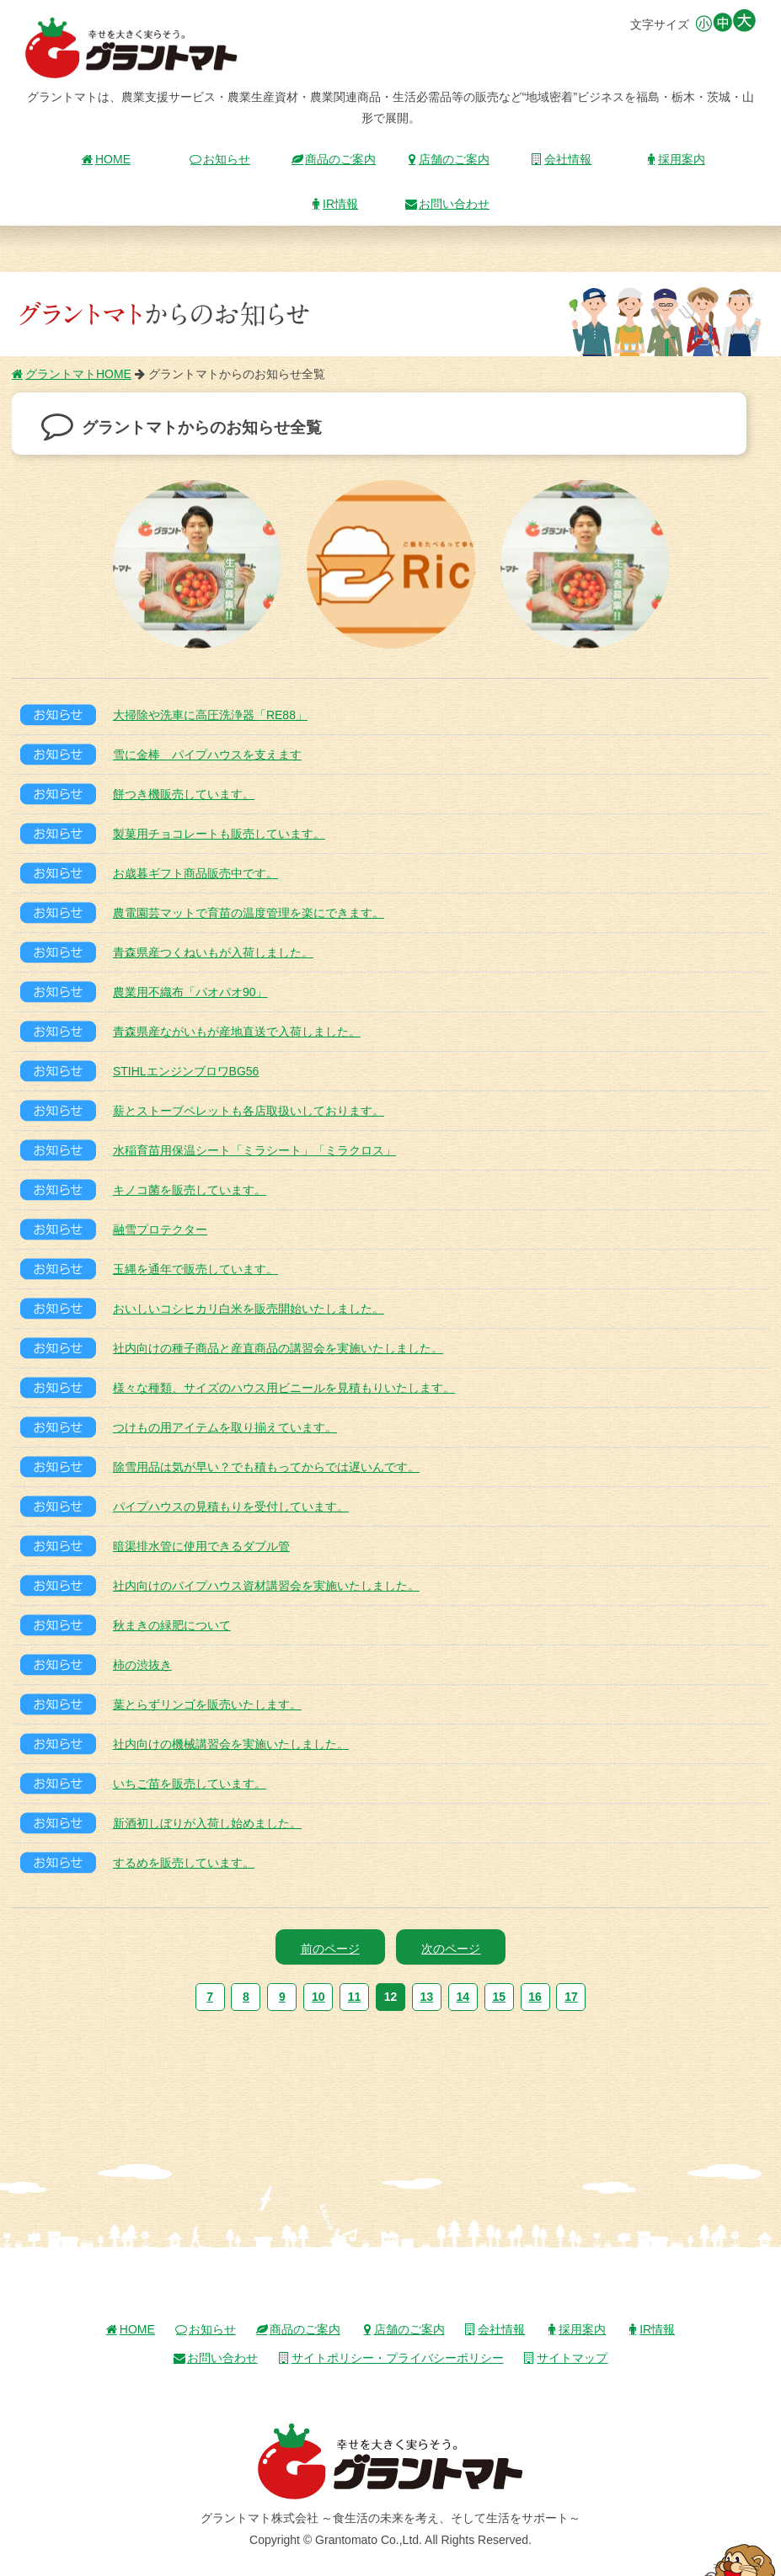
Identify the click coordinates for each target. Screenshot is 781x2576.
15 (499, 1996)
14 (462, 1996)
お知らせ (220, 159)
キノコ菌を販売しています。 (189, 1190)
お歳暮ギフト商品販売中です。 (195, 873)
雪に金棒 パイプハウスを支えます (207, 754)
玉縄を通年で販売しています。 (195, 1269)
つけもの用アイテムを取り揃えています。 (225, 1427)
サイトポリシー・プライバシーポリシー (391, 2358)
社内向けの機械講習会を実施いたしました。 (231, 1744)
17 (571, 1996)
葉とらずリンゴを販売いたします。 (207, 1704)
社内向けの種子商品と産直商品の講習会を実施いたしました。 (278, 1348)
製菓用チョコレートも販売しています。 (219, 833)
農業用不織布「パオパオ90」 (190, 992)
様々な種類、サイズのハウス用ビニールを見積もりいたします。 (284, 1388)
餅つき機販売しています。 (183, 794)
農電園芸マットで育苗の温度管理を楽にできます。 (248, 913)
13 (427, 1996)
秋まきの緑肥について (172, 1625)
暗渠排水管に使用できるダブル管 (201, 1546)
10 (318, 1996)
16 (535, 1996)
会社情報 (561, 159)
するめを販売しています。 (183, 1862)
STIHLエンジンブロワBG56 (186, 1071)
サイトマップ (565, 2358)
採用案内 (675, 159)
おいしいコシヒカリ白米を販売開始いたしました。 (248, 1308)
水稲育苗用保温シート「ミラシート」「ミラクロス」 (254, 1150)
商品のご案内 (334, 159)
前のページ (330, 1948)
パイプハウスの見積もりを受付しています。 (231, 1506)
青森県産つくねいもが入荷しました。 (213, 952)
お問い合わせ (447, 204)
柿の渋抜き (142, 1665)
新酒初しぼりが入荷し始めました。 (207, 1823)
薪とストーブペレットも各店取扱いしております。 (248, 1110)
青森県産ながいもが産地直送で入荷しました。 (237, 1031)
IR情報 (333, 204)
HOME (106, 159)
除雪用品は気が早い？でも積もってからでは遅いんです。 (266, 1467)
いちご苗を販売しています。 (189, 1783)
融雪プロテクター (160, 1229)
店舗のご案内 (447, 159)
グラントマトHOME (71, 374)
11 (354, 1996)
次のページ (450, 1948)
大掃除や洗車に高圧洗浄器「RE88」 (210, 715)
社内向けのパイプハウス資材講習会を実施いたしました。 (266, 1585)
